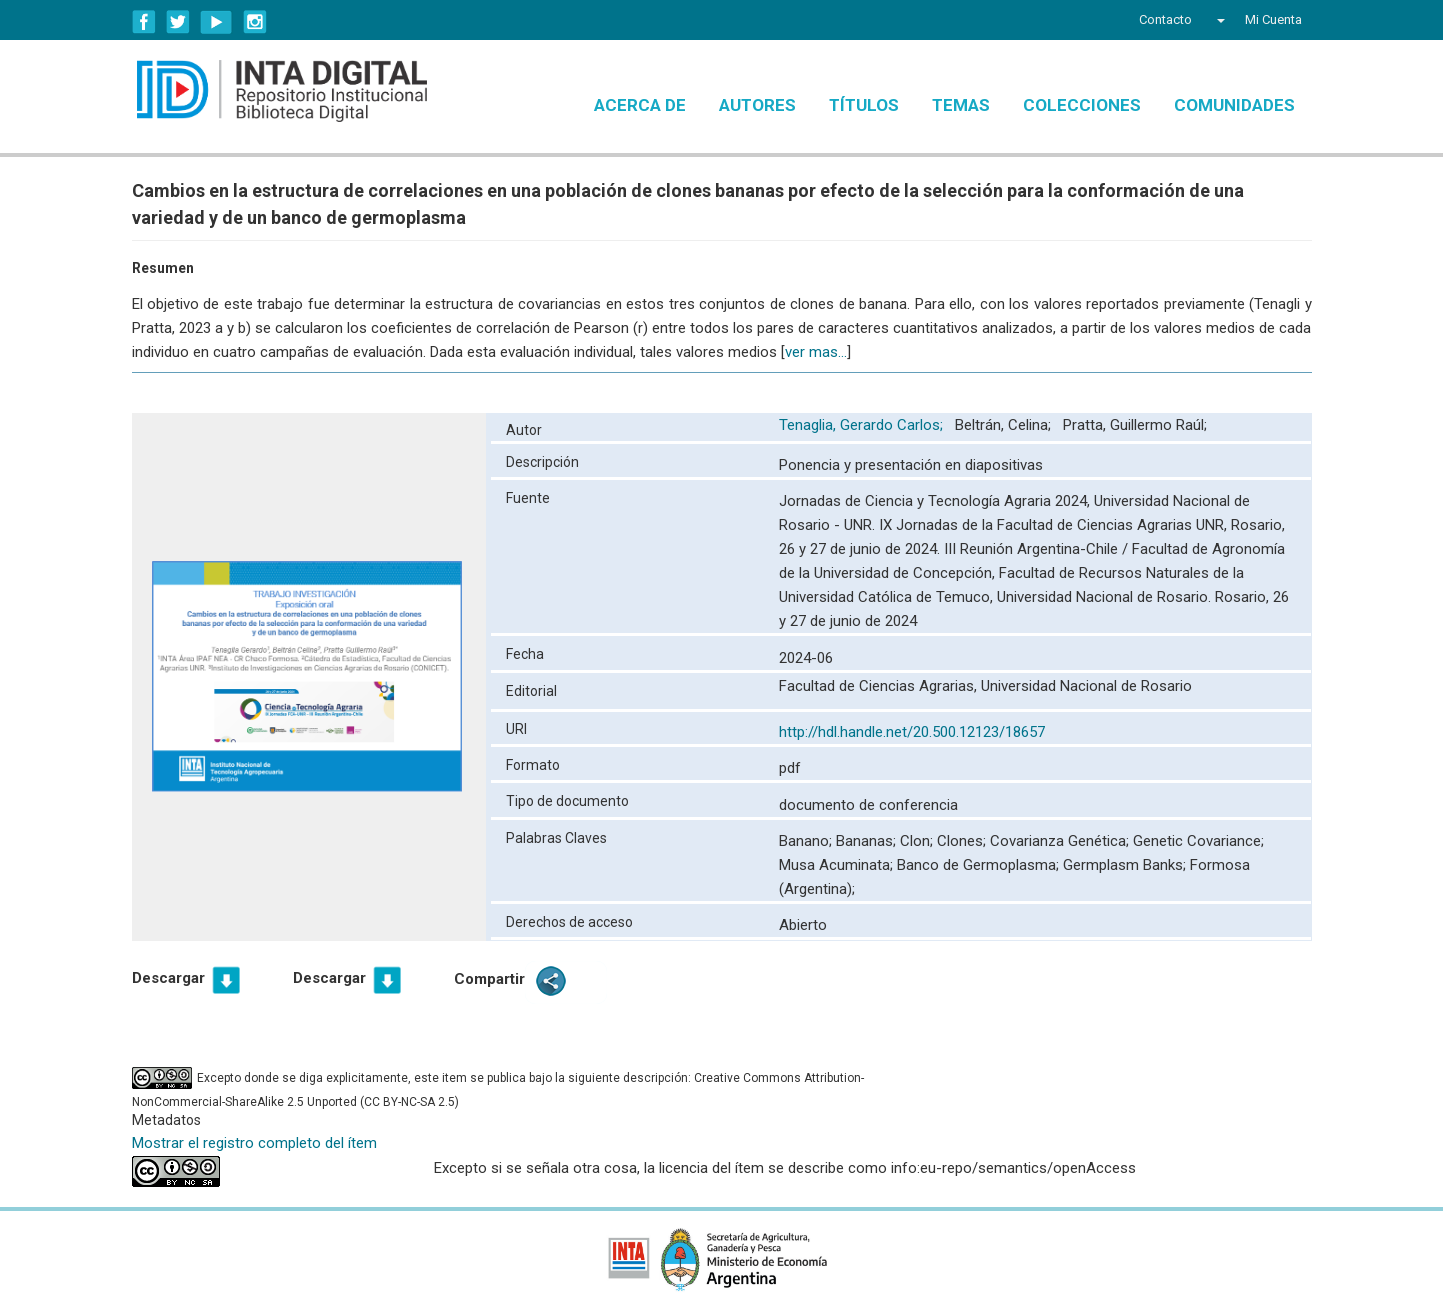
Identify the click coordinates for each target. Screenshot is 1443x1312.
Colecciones (1082, 105)
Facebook (144, 22)
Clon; (918, 841)
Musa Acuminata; (838, 865)
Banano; (807, 841)
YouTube (216, 22)
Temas (961, 105)
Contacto (1165, 19)
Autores (757, 105)
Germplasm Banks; (1126, 865)
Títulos (864, 105)
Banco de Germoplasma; (980, 865)
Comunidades (1234, 105)
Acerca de (640, 105)
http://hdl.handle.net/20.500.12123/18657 (912, 732)
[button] (1218, 20)
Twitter (178, 22)
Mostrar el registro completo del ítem (254, 1143)
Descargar (168, 978)
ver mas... (816, 352)
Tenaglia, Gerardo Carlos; (863, 425)
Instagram (255, 22)
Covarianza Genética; (1061, 841)
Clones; (963, 841)
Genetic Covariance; (1198, 841)
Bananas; (868, 841)
